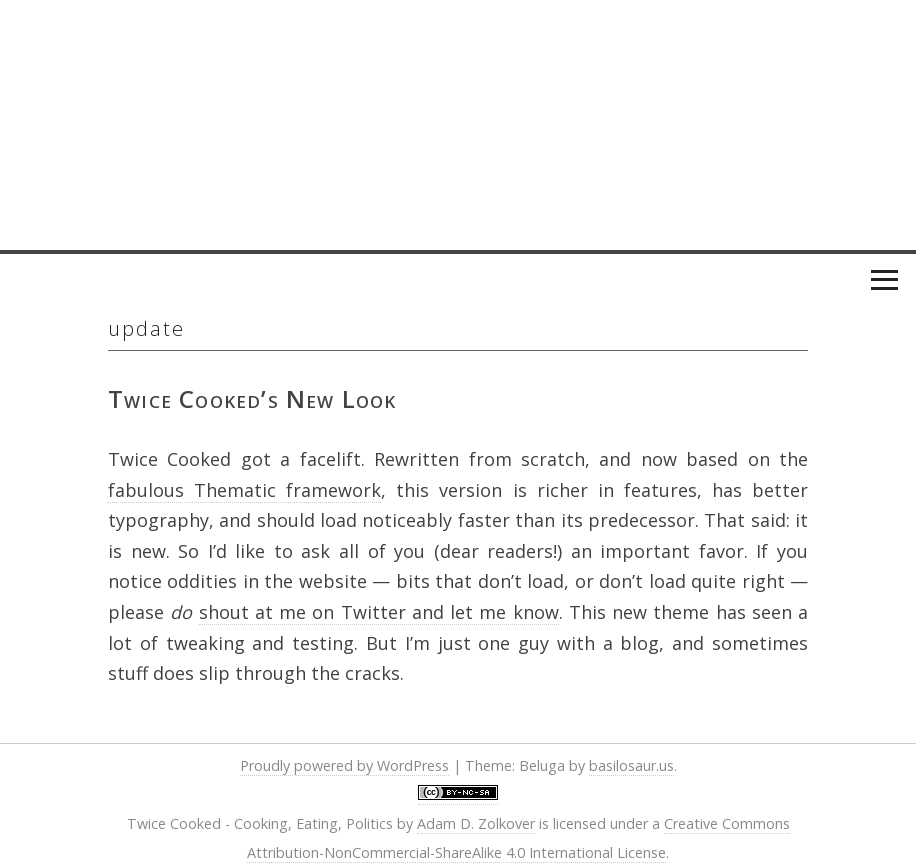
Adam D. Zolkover (476, 823)
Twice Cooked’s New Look (252, 398)
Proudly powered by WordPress (344, 765)
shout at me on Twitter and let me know (379, 612)
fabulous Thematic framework (244, 490)
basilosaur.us (631, 765)
